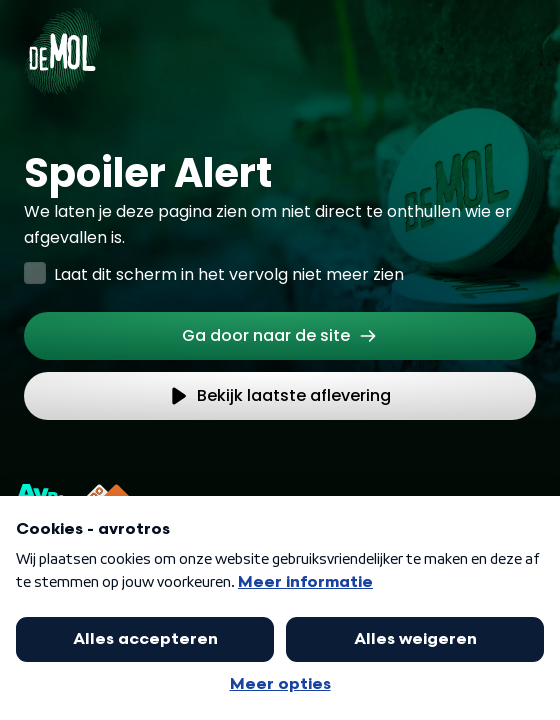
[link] (280, 336)
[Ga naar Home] (62, 40)
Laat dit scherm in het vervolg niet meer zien (229, 274)
